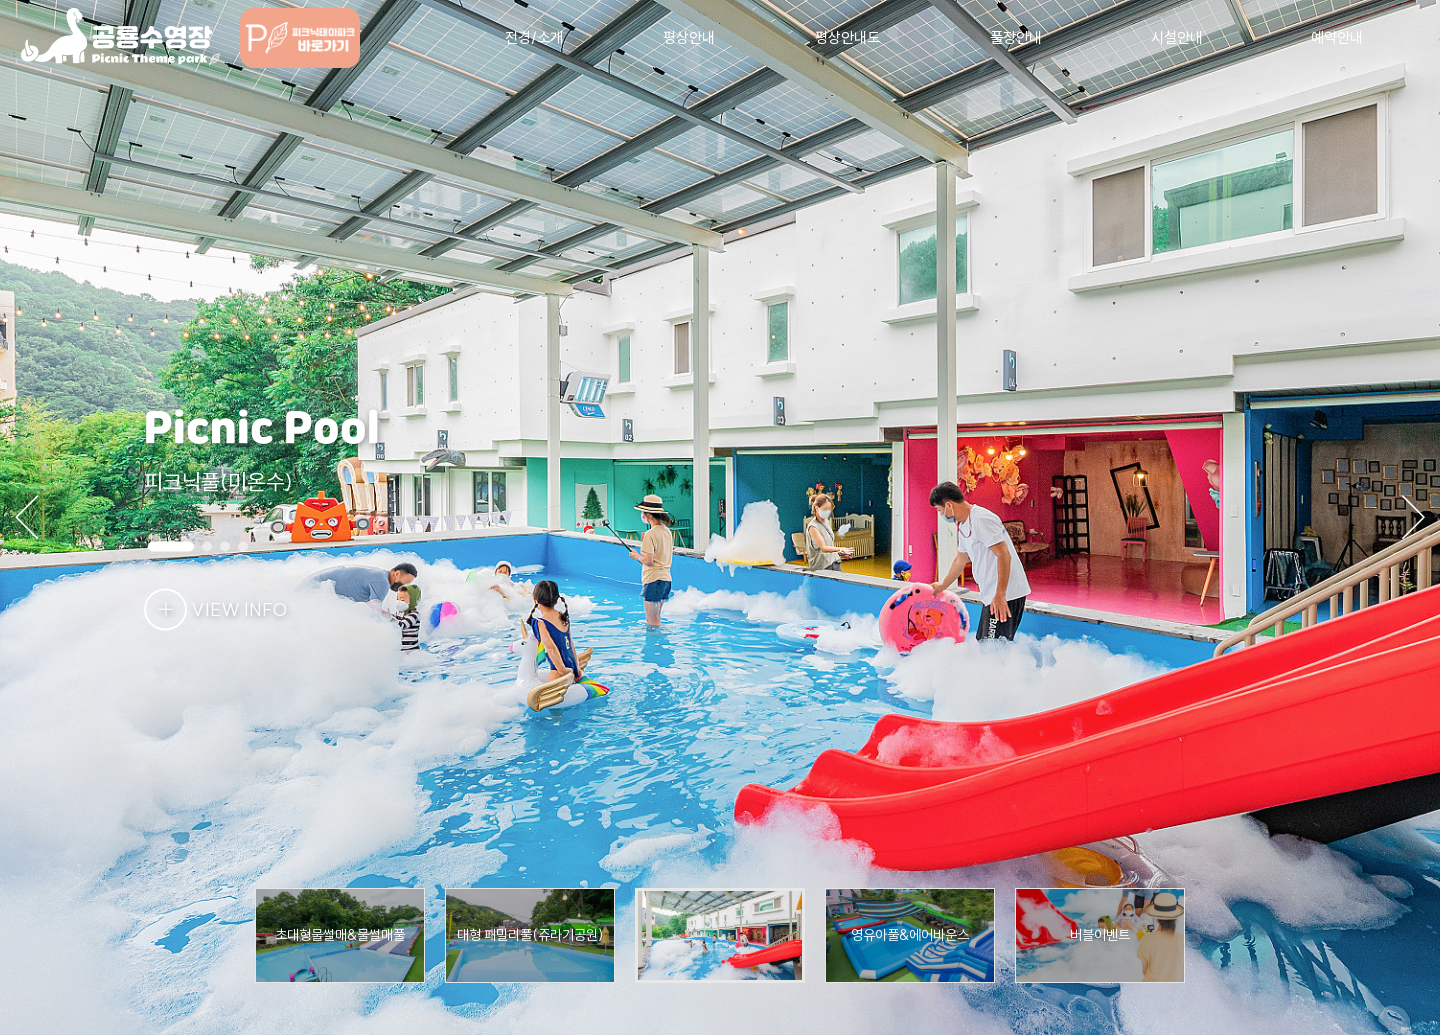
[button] (1410, 518)
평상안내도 (847, 37)
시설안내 (1177, 37)
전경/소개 (534, 37)
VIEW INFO (216, 609)
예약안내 (1337, 37)
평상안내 (689, 37)
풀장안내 (1016, 37)
